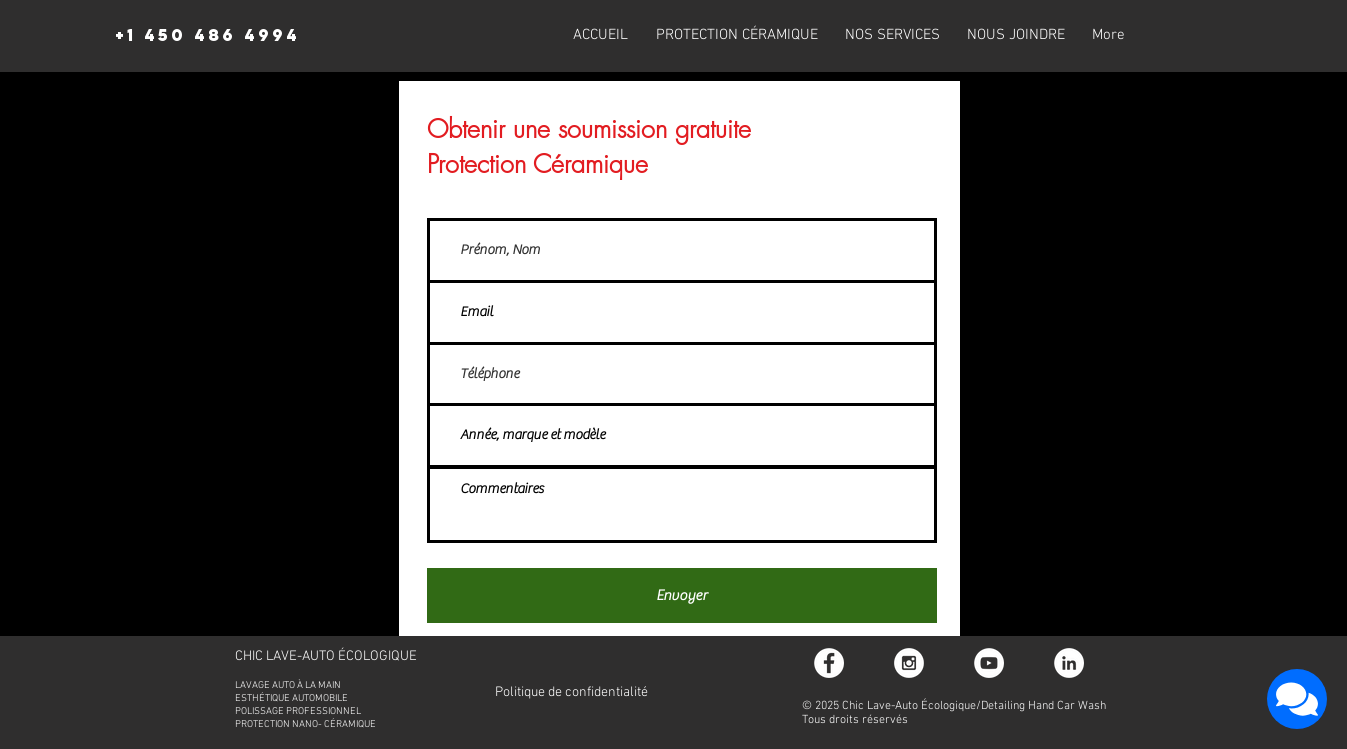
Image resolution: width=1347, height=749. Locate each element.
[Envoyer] (682, 595)
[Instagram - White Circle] (909, 663)
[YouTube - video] (989, 663)
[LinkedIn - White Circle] (1069, 663)
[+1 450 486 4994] (207, 35)
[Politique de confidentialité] (571, 692)
